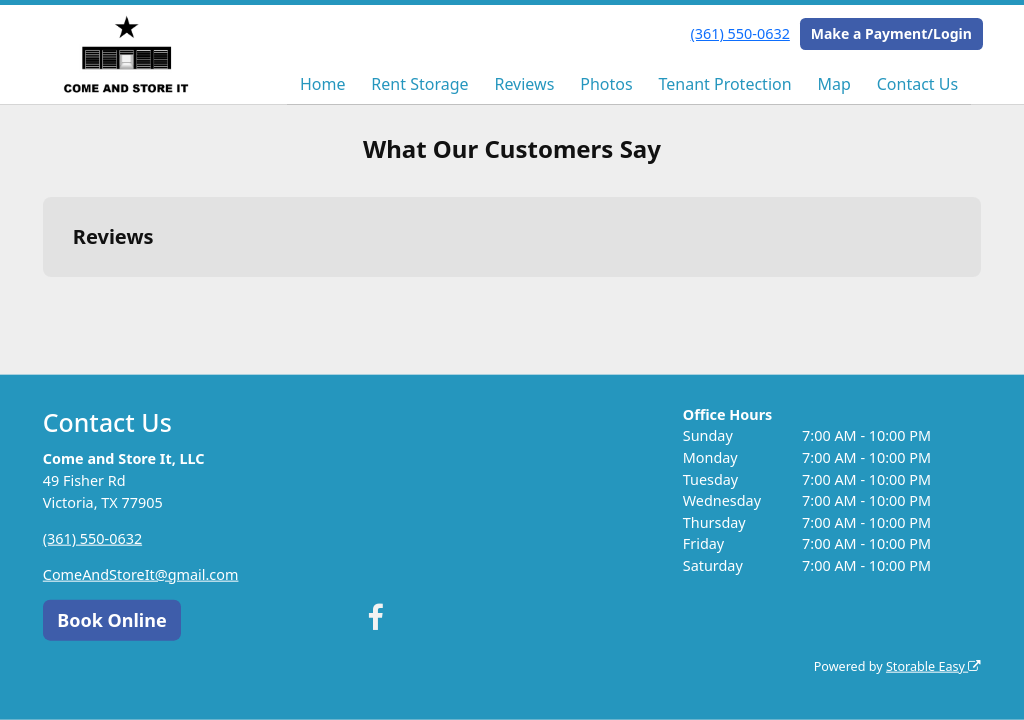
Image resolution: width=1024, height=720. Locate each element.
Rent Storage (419, 84)
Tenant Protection (724, 84)
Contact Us (917, 84)
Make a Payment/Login (891, 33)
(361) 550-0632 (740, 33)
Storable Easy (933, 666)
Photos (606, 84)
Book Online (111, 619)
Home (323, 84)
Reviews (524, 84)
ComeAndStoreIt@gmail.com (141, 573)
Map (833, 84)
